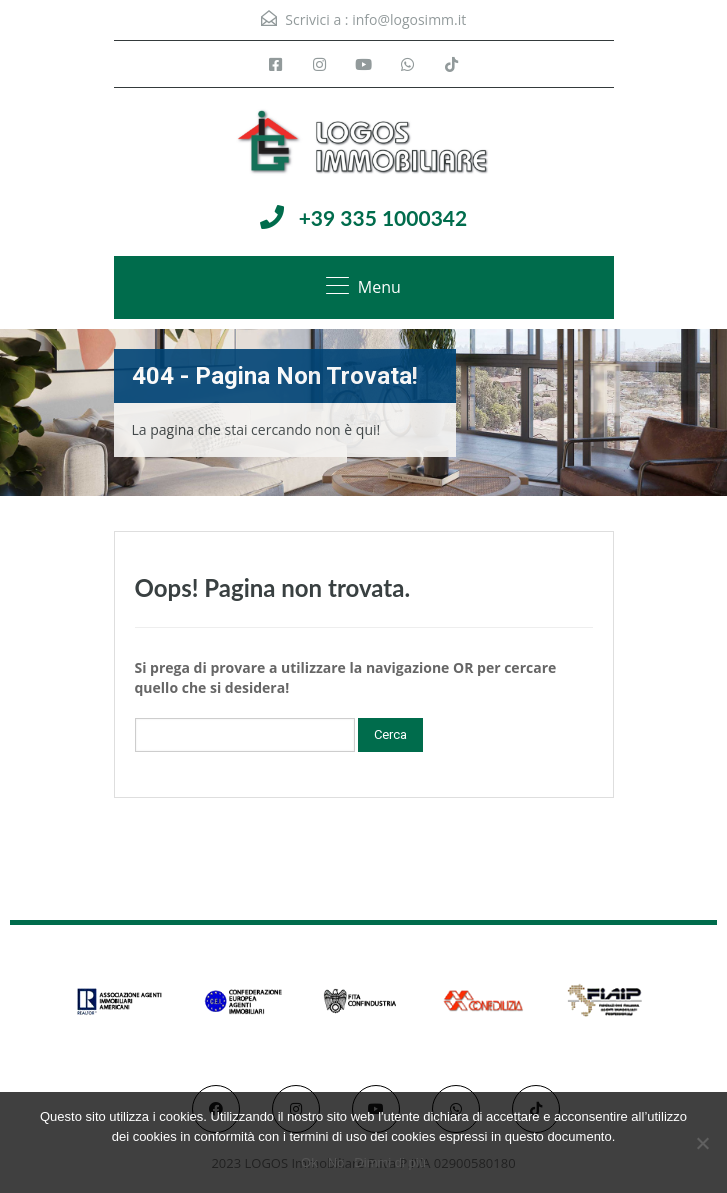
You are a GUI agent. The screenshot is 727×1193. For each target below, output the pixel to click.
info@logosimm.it (409, 19)
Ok (309, 1162)
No (336, 1162)
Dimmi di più (390, 1162)
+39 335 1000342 (383, 217)
